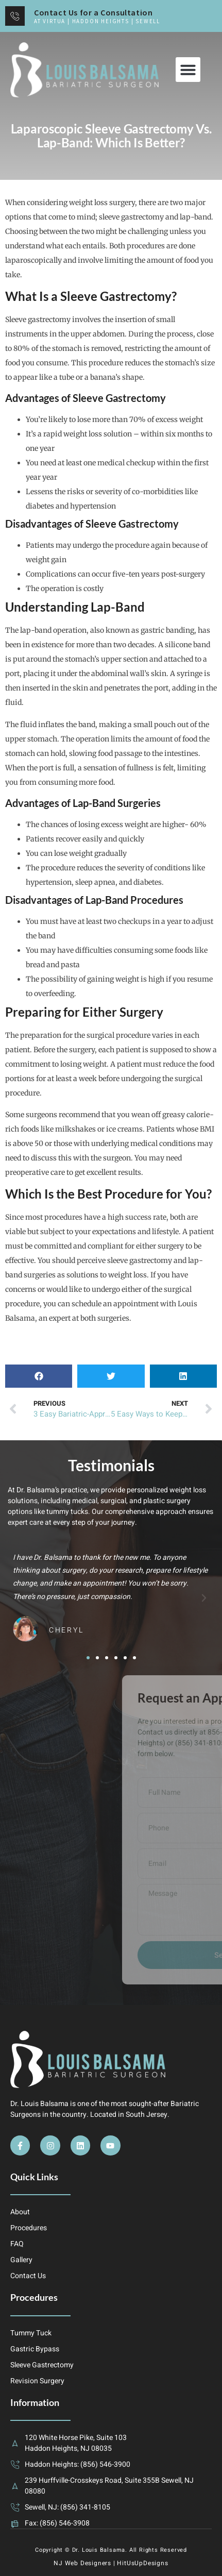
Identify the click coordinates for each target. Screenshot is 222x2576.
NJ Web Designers (82, 2563)
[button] (188, 69)
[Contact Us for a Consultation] (15, 16)
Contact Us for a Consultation (93, 12)
